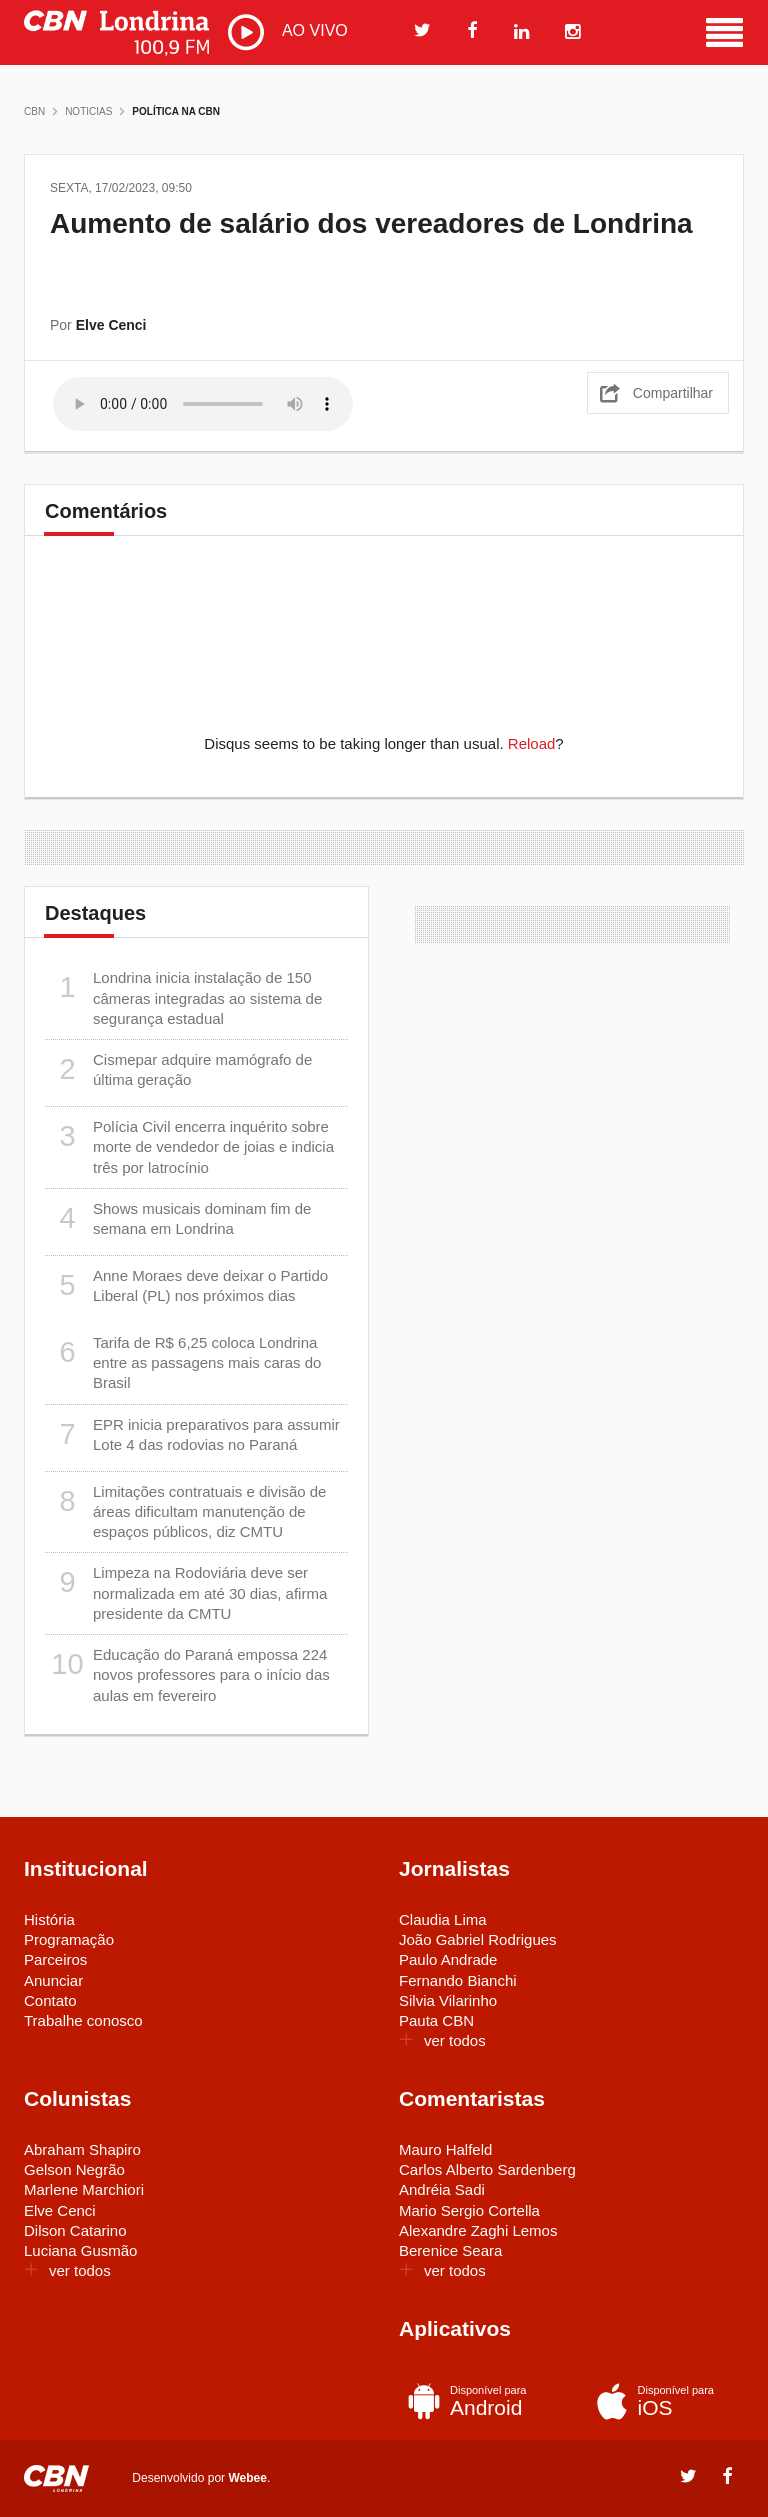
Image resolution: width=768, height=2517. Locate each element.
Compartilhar (673, 393)
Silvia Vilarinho (448, 2000)
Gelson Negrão (74, 2169)
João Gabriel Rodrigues (478, 1939)
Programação (69, 1939)
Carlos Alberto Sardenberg (487, 2169)
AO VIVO (288, 32)
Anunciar (53, 1980)
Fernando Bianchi (458, 1980)
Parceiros (55, 1959)
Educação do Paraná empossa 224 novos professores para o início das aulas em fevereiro (187, 1674)
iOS (661, 2401)
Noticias (88, 111)
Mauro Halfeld (445, 2149)
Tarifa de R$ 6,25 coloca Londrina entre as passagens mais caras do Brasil (183, 1362)
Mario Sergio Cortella (469, 2210)
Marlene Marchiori (84, 2189)
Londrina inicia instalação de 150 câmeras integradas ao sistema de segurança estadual (183, 997)
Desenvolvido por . (201, 2477)
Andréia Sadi (442, 2189)
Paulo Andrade (448, 1959)
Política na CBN (176, 111)
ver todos (442, 2040)
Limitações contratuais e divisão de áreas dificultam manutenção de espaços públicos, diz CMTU (185, 1511)
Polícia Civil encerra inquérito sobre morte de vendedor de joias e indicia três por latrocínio (189, 1146)
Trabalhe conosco (83, 2020)
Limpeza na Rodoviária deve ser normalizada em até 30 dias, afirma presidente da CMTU (186, 1592)
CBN (34, 111)
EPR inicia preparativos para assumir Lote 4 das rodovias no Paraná (192, 1434)
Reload (532, 743)
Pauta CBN (436, 2020)
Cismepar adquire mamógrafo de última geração (178, 1069)
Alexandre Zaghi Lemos (478, 2230)
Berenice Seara (450, 2250)
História (49, 1919)
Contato (50, 2000)
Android (473, 2401)
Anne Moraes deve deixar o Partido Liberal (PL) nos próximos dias (186, 1285)
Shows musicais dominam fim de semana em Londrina (178, 1218)
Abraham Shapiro (82, 2149)
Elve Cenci (60, 2210)
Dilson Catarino (75, 2230)
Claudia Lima (443, 1919)
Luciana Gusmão (80, 2250)
